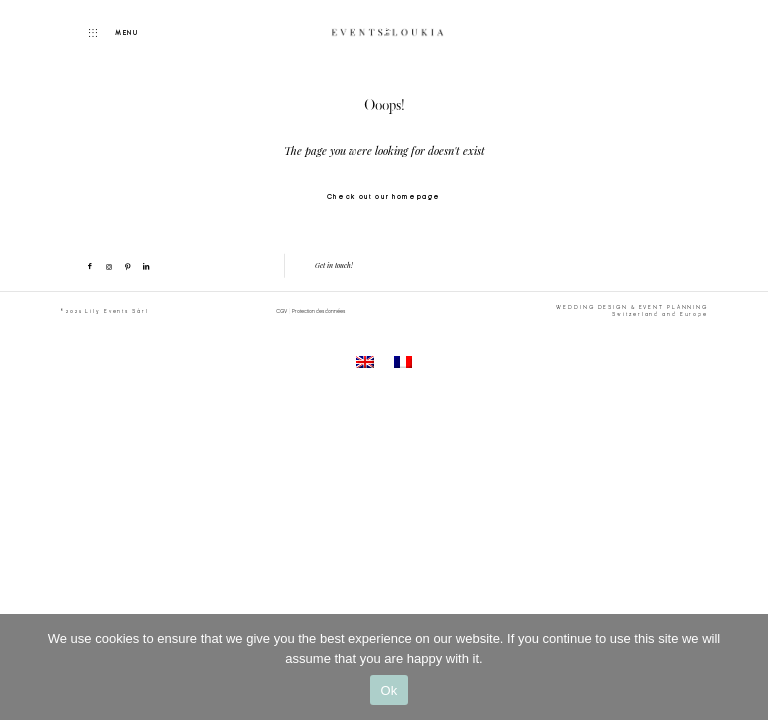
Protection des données (318, 311)
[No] (743, 667)
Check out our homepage (384, 196)
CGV (281, 311)
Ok (388, 690)
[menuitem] (365, 362)
